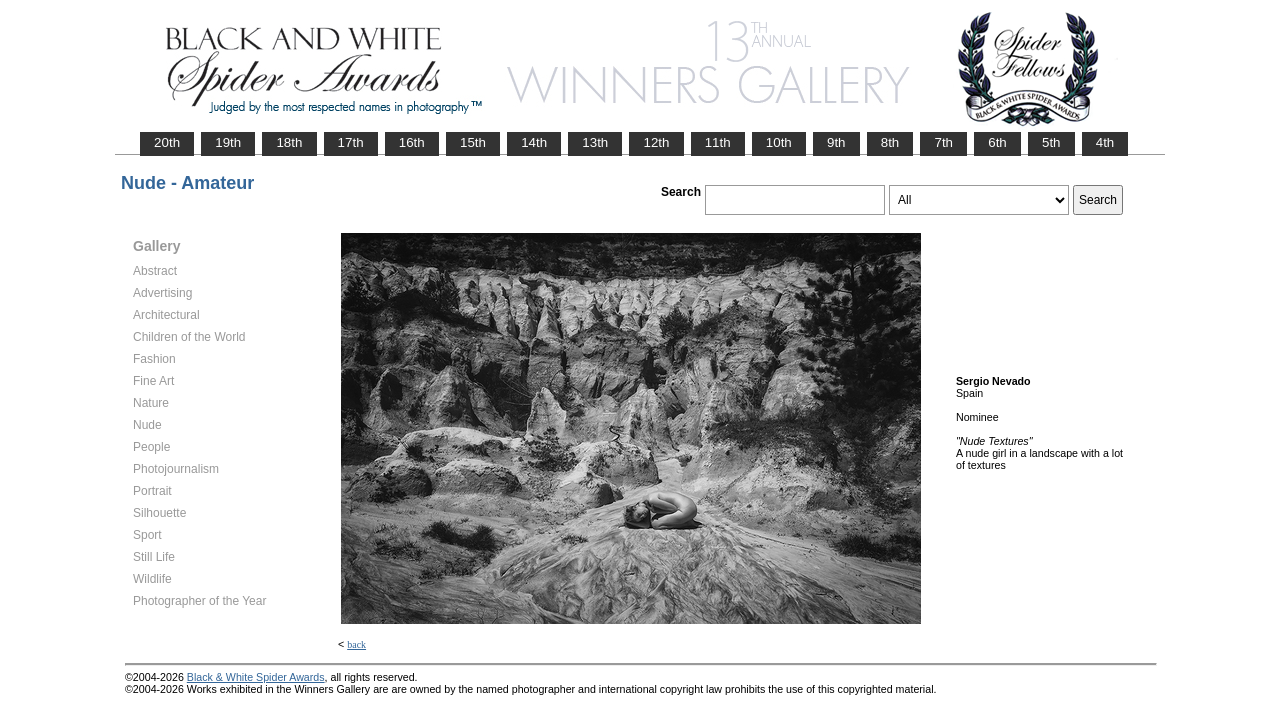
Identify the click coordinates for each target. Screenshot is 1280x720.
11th (718, 142)
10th (779, 142)
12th (656, 142)
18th (289, 142)
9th (836, 142)
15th (473, 142)
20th (167, 142)
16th (412, 142)
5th (1051, 142)
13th (595, 142)
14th (534, 142)
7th (943, 142)
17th (351, 142)
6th (997, 142)
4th (1105, 142)
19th (228, 142)
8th (890, 142)
